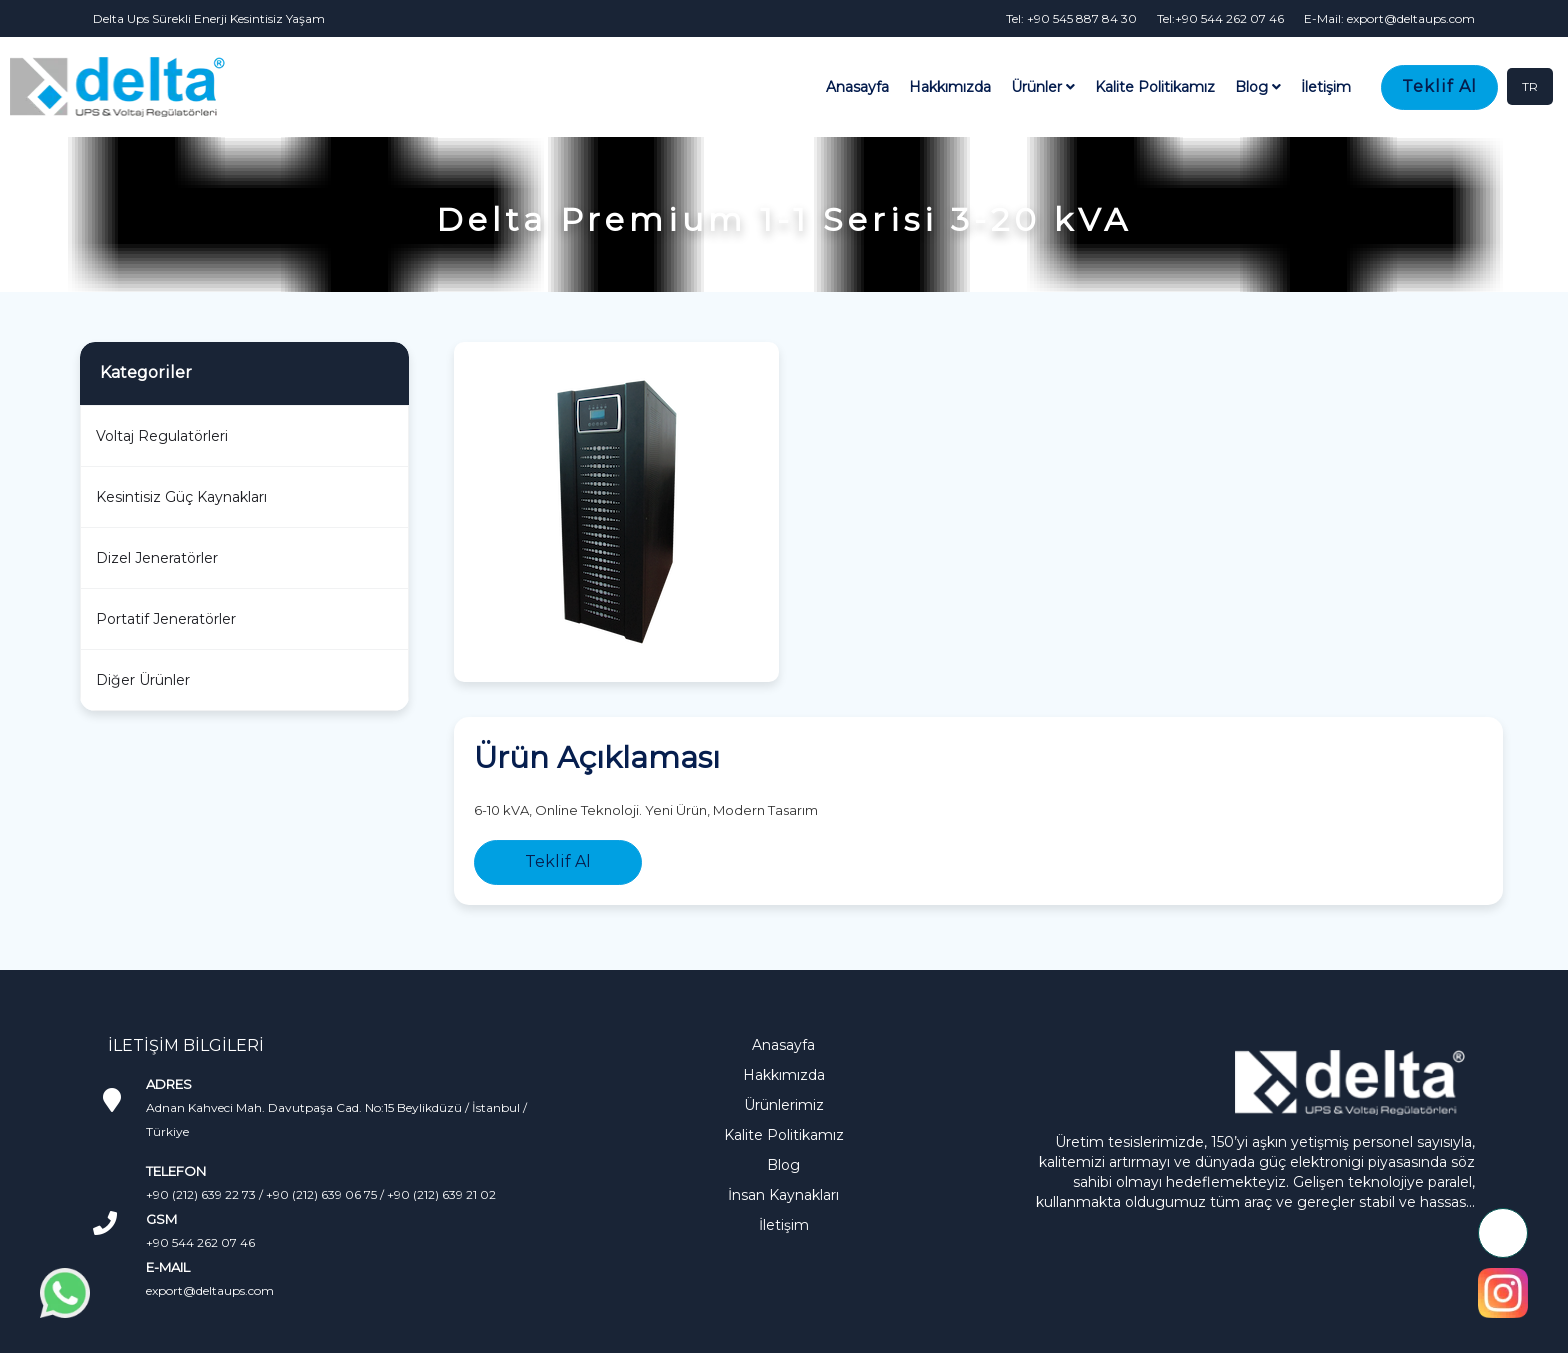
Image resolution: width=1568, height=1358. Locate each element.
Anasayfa (857, 87)
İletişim (1326, 87)
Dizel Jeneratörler (157, 558)
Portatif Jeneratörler (166, 619)
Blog (1258, 87)
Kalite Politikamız (1155, 87)
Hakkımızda (950, 87)
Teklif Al (1439, 86)
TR (1530, 86)
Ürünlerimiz (784, 1105)
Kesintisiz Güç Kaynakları (181, 497)
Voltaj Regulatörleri (162, 436)
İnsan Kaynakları (783, 1195)
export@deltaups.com (210, 1290)
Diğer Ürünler (143, 680)
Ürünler (1043, 87)
